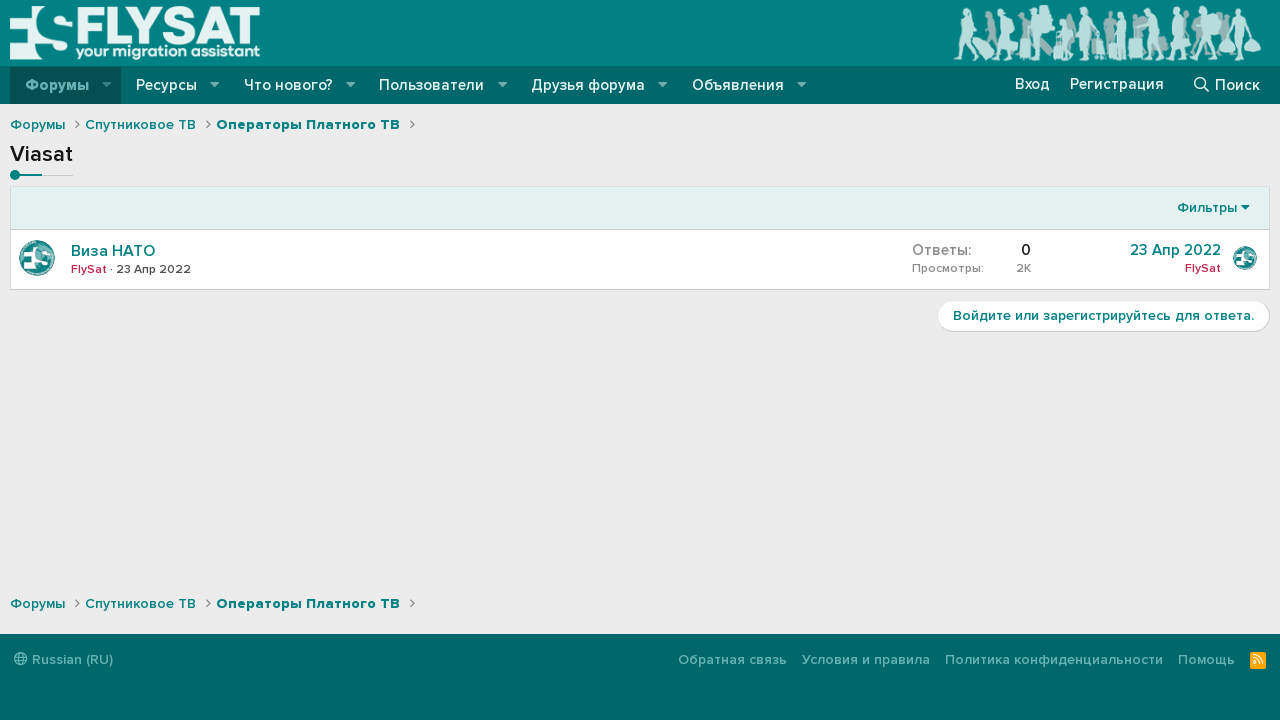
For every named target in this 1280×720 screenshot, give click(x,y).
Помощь (1206, 659)
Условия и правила (866, 659)
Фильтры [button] (1207, 207)
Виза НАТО (113, 251)
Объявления (738, 85)
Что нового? (288, 85)
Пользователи (431, 85)
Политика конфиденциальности (1054, 659)
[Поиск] (1226, 85)
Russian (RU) (63, 659)
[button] (107, 85)
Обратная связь (732, 659)
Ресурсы (166, 85)
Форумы (57, 85)
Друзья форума (588, 85)
